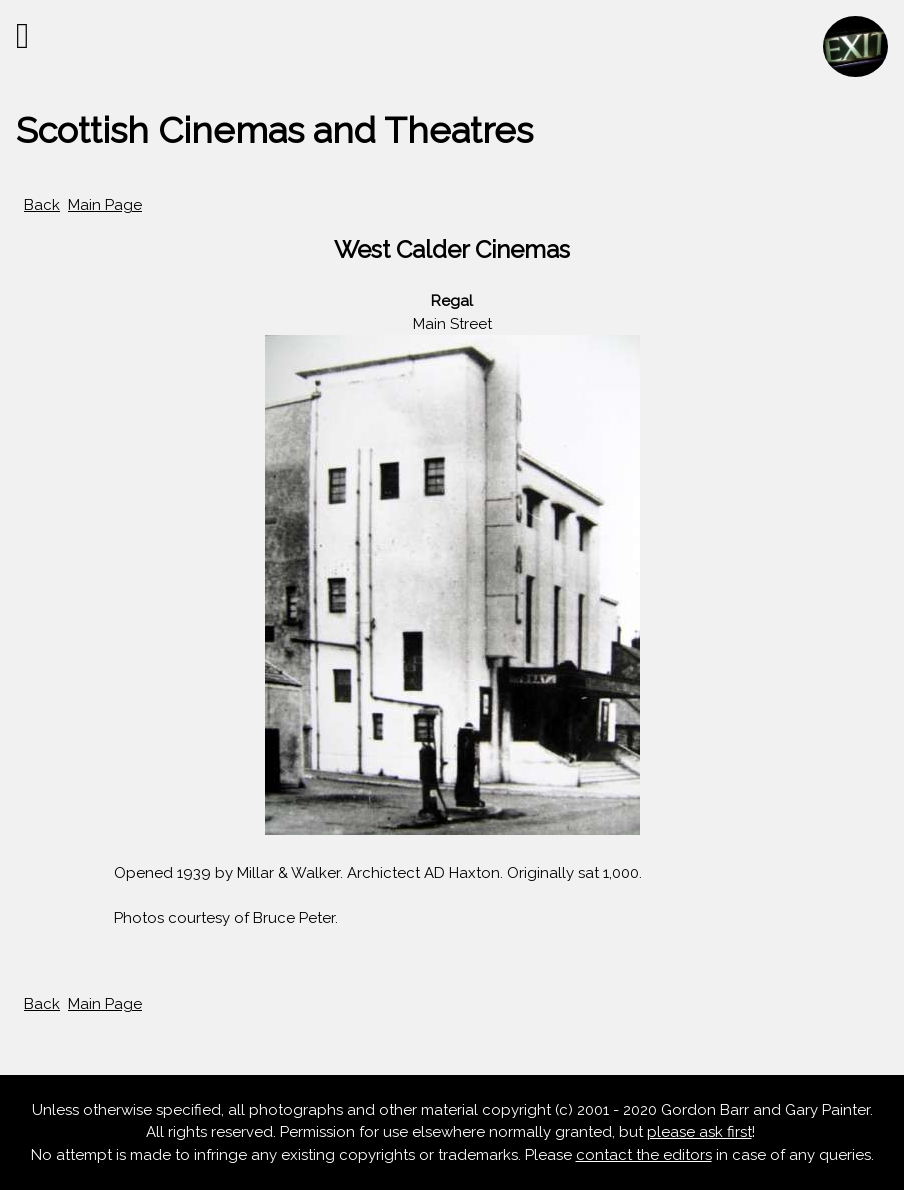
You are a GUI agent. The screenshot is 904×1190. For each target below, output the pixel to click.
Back (42, 205)
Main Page (105, 205)
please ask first (699, 1132)
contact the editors (644, 1155)
